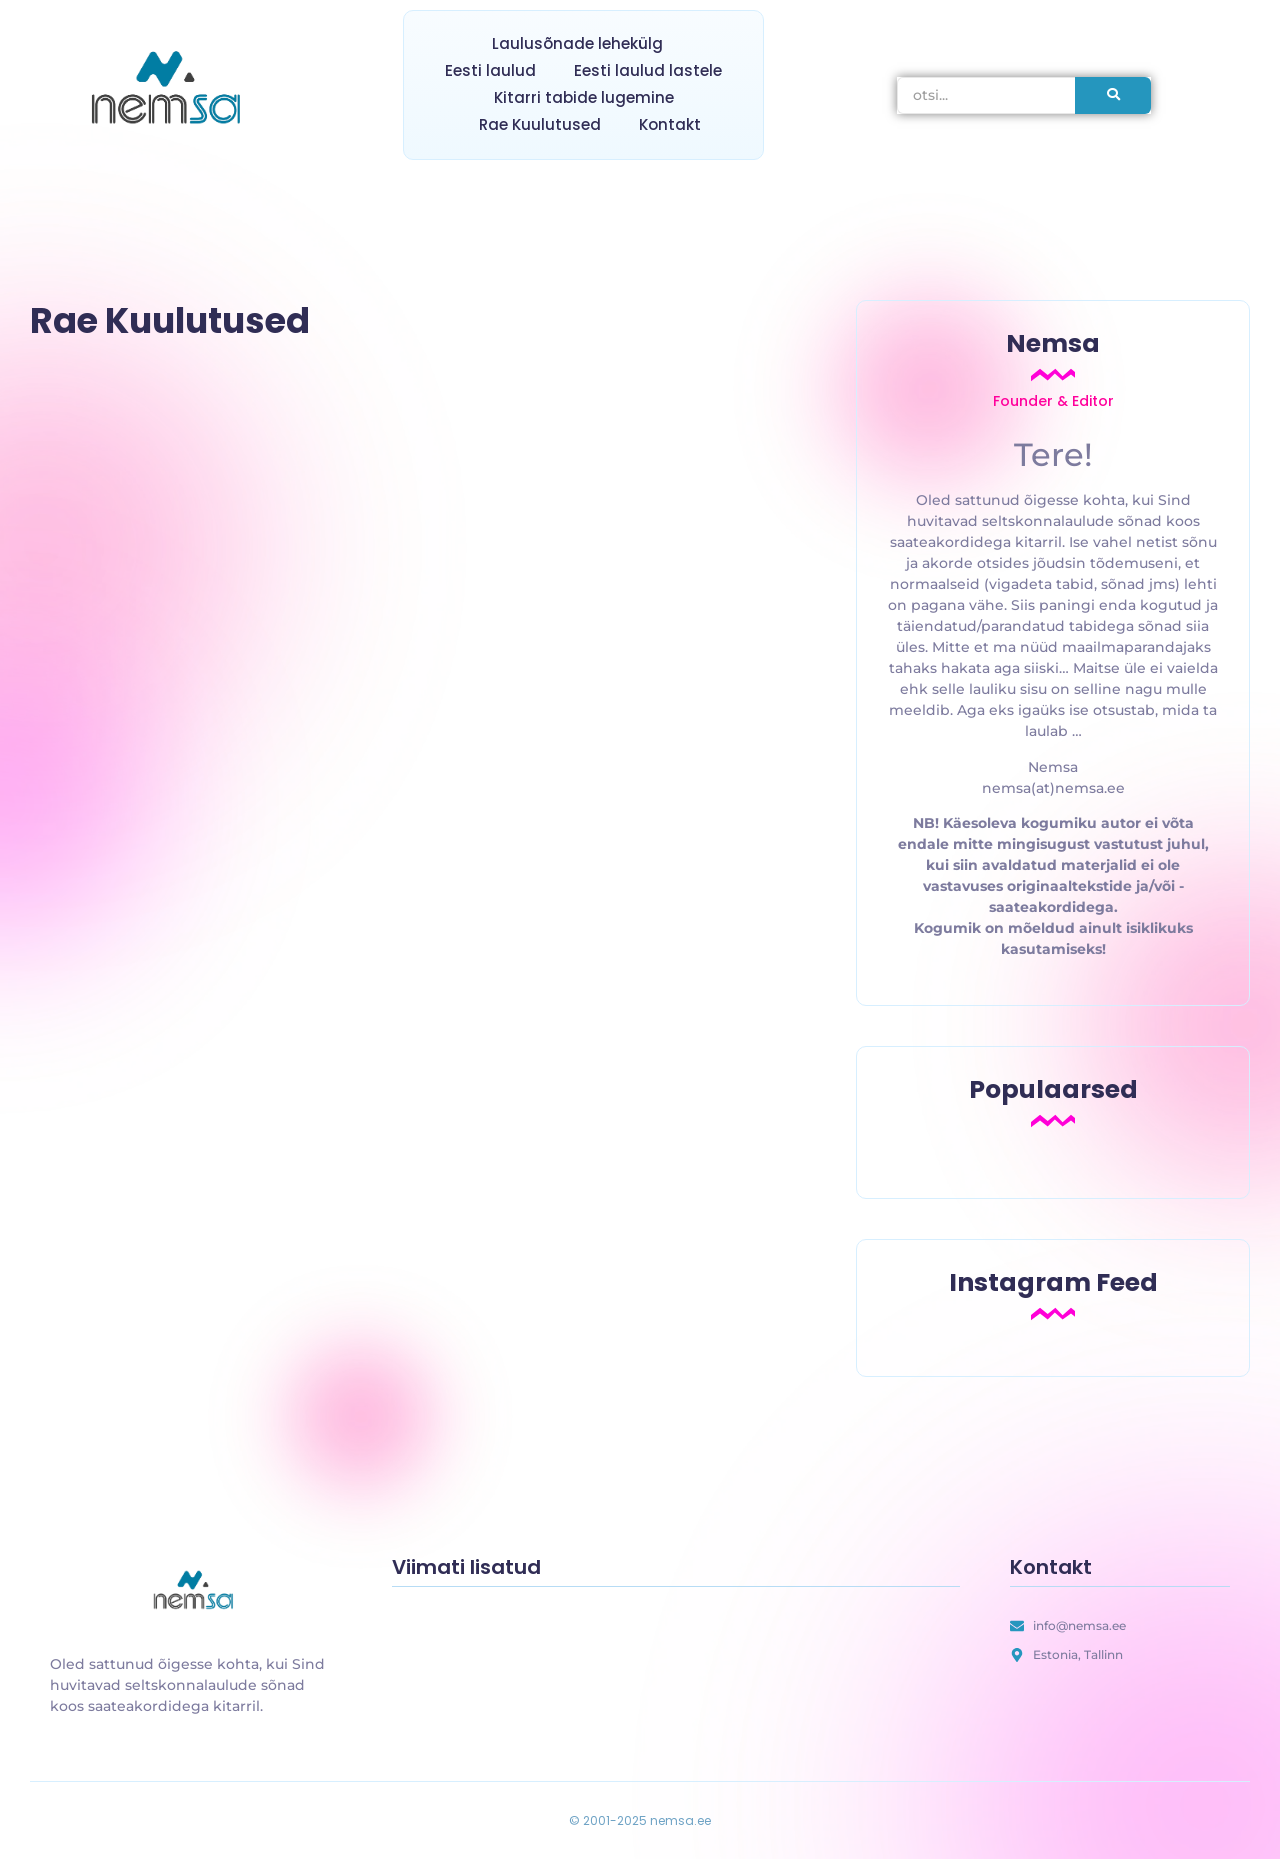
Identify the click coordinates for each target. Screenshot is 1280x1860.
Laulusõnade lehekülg (577, 43)
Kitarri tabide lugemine (584, 97)
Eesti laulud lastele (648, 70)
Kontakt (670, 124)
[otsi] (986, 95)
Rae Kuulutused (540, 124)
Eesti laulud (490, 70)
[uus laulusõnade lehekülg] (196, 1592)
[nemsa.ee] (171, 91)
